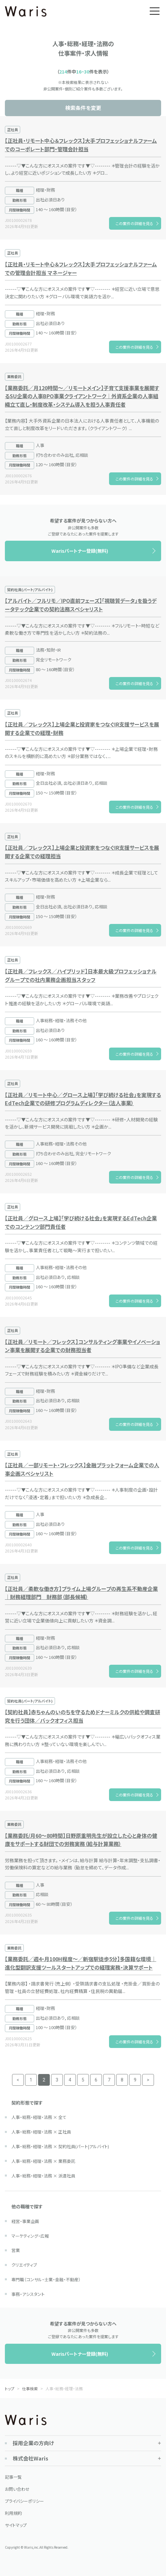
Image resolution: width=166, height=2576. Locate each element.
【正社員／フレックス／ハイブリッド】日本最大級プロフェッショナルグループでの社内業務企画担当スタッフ (81, 975)
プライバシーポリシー (24, 2501)
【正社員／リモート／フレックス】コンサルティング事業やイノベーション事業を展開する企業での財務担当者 (82, 1346)
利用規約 (13, 2513)
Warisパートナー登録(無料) (79, 550)
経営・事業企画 (25, 2221)
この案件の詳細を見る (134, 223)
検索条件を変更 (83, 108)
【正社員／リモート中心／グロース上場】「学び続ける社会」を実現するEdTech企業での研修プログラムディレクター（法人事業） (83, 1099)
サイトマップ (16, 2525)
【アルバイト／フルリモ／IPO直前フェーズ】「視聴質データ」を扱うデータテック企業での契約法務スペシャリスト (81, 605)
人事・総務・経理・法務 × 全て (38, 2117)
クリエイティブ (24, 2265)
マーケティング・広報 (30, 2236)
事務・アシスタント (28, 2294)
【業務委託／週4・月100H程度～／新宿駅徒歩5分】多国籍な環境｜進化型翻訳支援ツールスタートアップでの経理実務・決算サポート (80, 1963)
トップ (9, 2388)
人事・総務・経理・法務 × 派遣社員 (43, 2176)
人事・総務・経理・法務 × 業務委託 (43, 2161)
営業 (15, 2250)
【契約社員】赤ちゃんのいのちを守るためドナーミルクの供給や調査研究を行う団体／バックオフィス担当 (82, 1716)
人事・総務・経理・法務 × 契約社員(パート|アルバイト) (60, 2146)
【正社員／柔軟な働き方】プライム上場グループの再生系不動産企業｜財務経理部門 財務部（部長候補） (81, 1593)
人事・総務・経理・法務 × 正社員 (41, 2132)
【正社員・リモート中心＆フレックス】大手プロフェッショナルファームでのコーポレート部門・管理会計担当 (81, 145)
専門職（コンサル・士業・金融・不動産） (46, 2279)
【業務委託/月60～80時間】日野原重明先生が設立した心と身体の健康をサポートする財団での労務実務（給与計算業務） (81, 1840)
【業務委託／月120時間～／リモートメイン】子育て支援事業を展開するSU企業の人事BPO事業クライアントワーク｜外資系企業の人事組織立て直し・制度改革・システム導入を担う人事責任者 (82, 396)
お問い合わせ (17, 2489)
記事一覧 (13, 2477)
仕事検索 (30, 2388)
